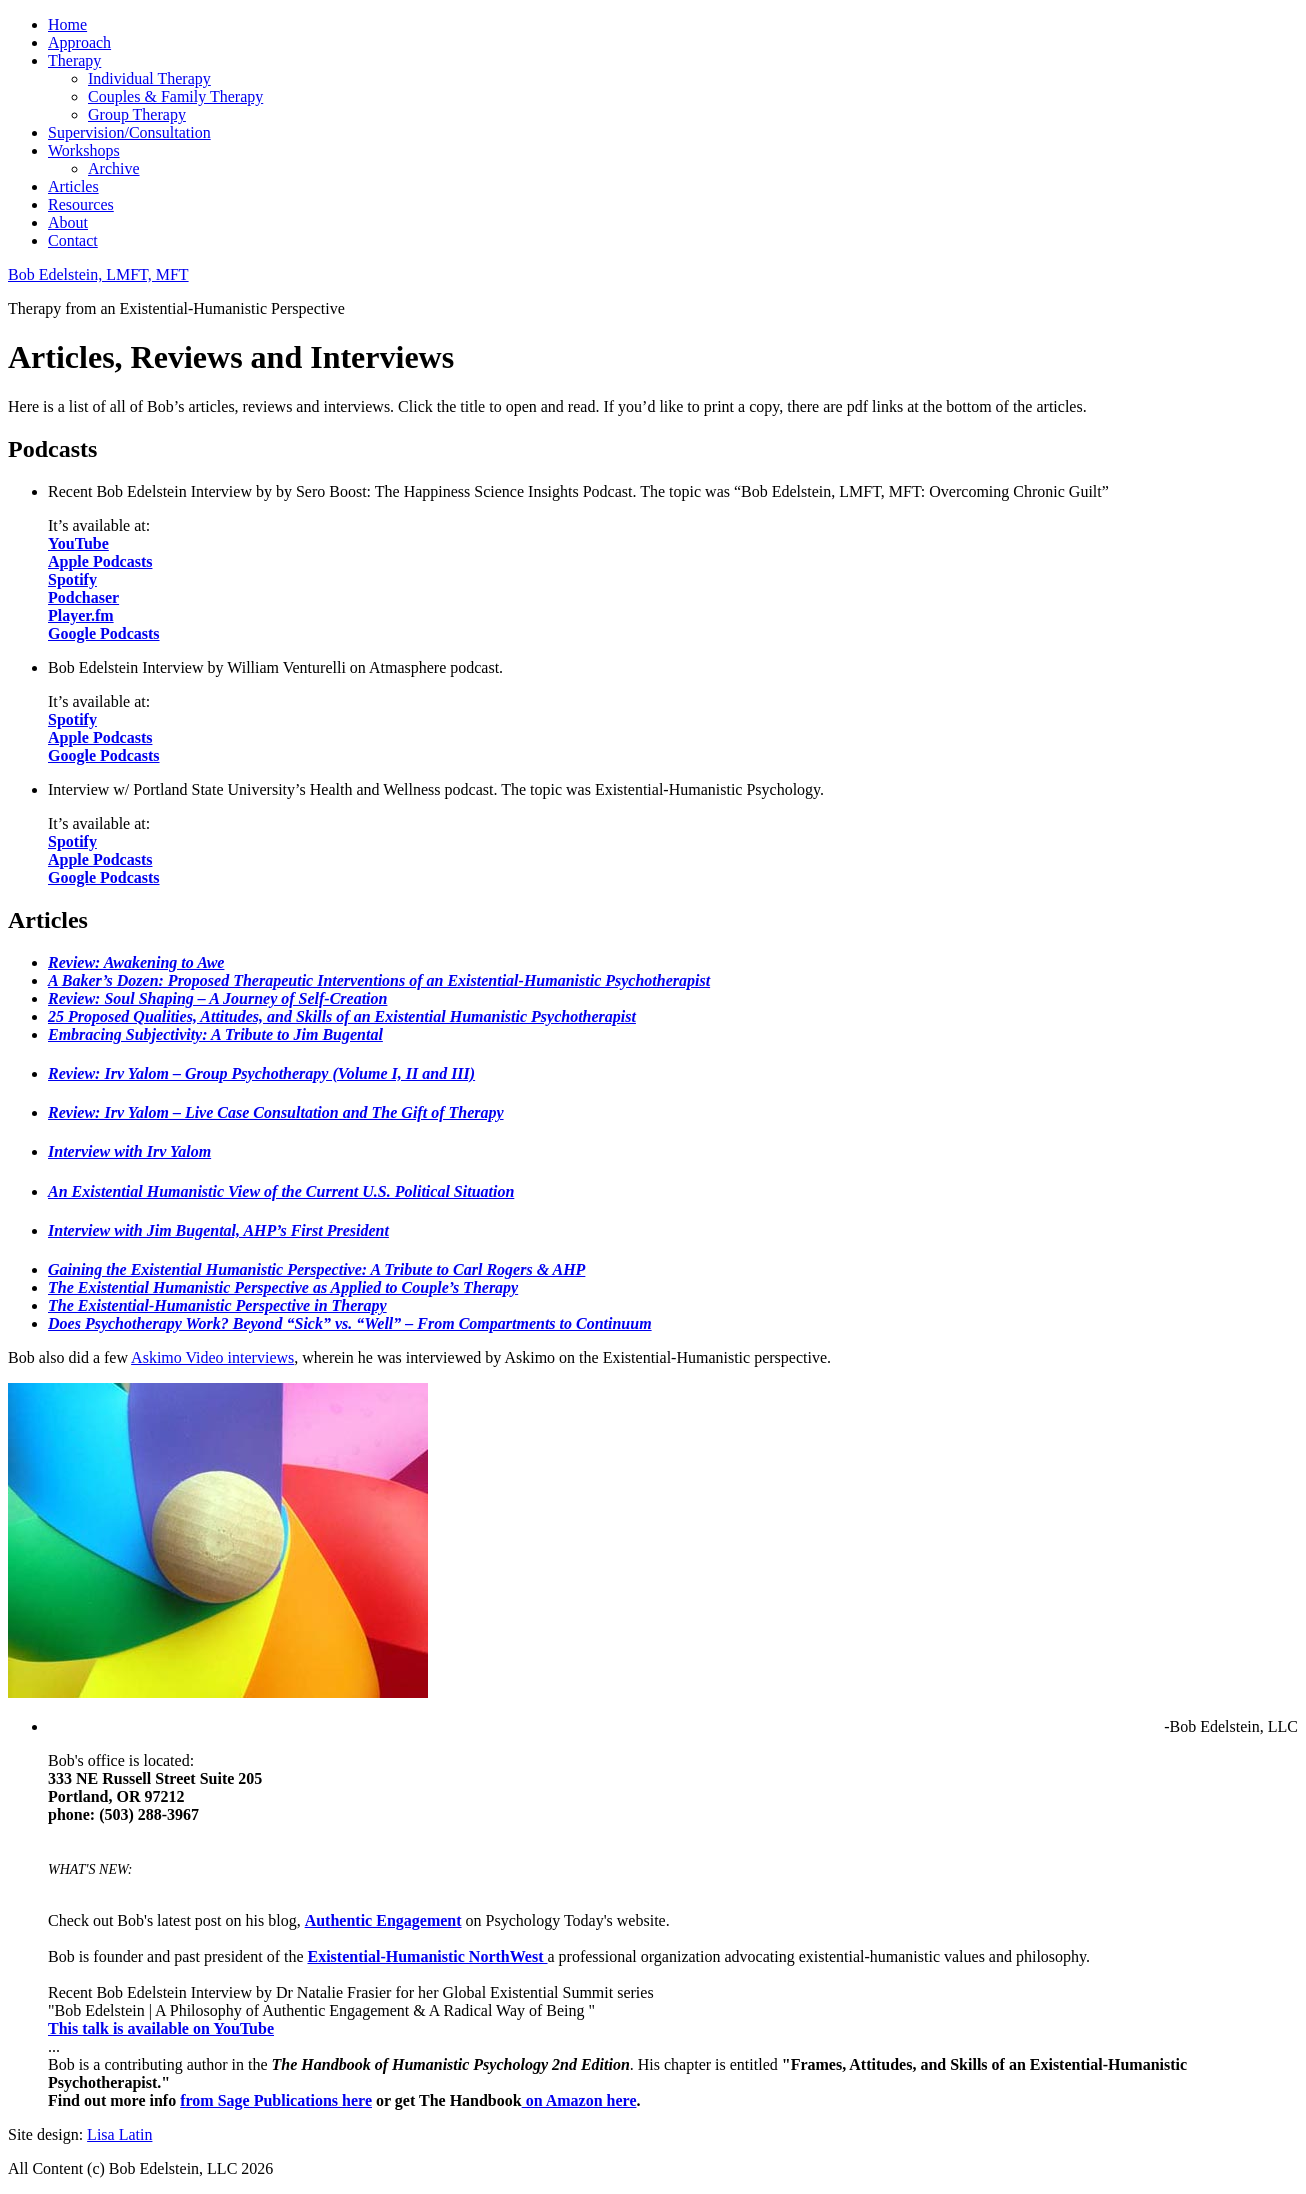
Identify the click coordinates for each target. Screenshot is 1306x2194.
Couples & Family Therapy (175, 96)
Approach (79, 42)
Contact (73, 240)
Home (67, 24)
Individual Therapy (149, 78)
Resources (81, 204)
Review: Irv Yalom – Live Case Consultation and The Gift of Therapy (276, 1112)
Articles (73, 186)
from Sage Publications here (276, 2100)
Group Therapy (137, 114)
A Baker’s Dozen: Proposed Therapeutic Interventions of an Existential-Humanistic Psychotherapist (379, 980)
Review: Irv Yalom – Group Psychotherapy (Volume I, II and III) (261, 1073)
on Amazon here (579, 2100)
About (68, 222)
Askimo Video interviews (212, 1357)
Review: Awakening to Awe (136, 962)
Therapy (74, 60)
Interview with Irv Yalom (129, 1151)
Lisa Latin (119, 2134)
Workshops (84, 150)
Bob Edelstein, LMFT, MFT (98, 274)
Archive (114, 168)
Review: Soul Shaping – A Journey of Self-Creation (217, 998)
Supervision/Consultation (129, 132)
